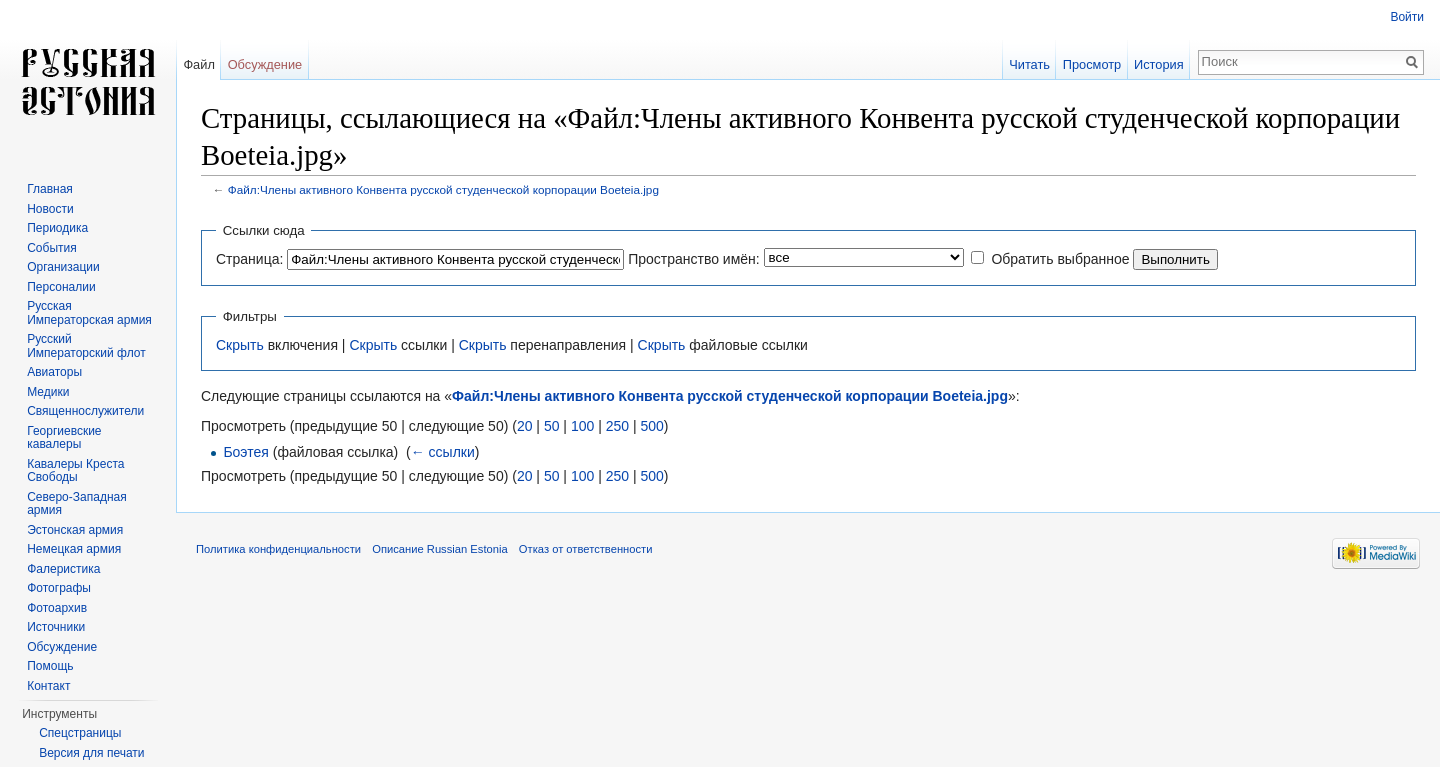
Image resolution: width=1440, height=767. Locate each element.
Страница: (249, 259)
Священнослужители (85, 411)
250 (617, 426)
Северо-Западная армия (77, 504)
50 (552, 426)
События (52, 248)
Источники (56, 627)
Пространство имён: (694, 259)
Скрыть (240, 345)
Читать (1029, 64)
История (1159, 64)
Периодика (57, 228)
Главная (50, 189)
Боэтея (245, 452)
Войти (1407, 17)
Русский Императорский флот (86, 346)
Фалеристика (63, 569)
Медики (48, 392)
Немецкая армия (74, 549)
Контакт (48, 686)
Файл (198, 64)
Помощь (50, 666)
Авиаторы (54, 372)
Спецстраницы (80, 733)
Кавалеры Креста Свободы (75, 471)
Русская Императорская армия (89, 313)
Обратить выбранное (1060, 259)
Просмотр (1092, 64)
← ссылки (443, 452)
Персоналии (61, 287)
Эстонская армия (75, 530)
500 (651, 426)
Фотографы (59, 588)
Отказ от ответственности (586, 549)
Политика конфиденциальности (278, 549)
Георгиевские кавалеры (64, 438)
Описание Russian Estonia (439, 549)
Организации (63, 267)
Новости (50, 209)
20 (525, 426)
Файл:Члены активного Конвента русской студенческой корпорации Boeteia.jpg (443, 189)
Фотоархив (57, 608)
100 (582, 426)
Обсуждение (265, 64)
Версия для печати (91, 753)
